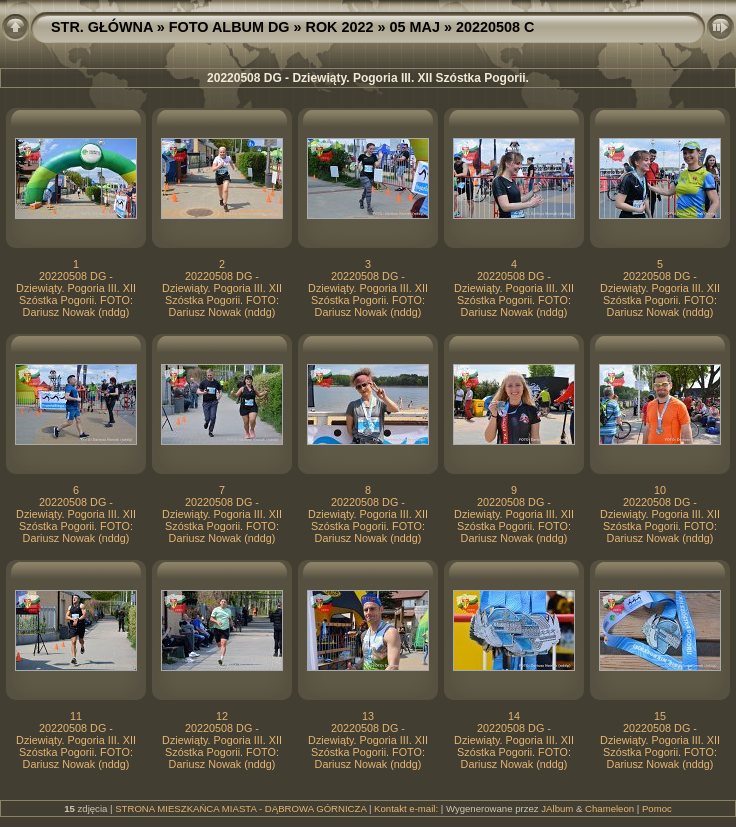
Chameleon (609, 808)
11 (76, 716)
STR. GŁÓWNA (102, 27)
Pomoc (657, 808)
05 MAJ (415, 27)
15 (660, 716)
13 (368, 716)
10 (660, 490)
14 (514, 716)
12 (222, 716)
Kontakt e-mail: (406, 808)
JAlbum (557, 808)
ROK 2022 (340, 27)
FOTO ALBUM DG (229, 27)
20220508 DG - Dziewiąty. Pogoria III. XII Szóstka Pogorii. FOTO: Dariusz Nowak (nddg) (76, 294)
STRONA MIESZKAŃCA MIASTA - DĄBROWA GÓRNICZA (240, 808)
